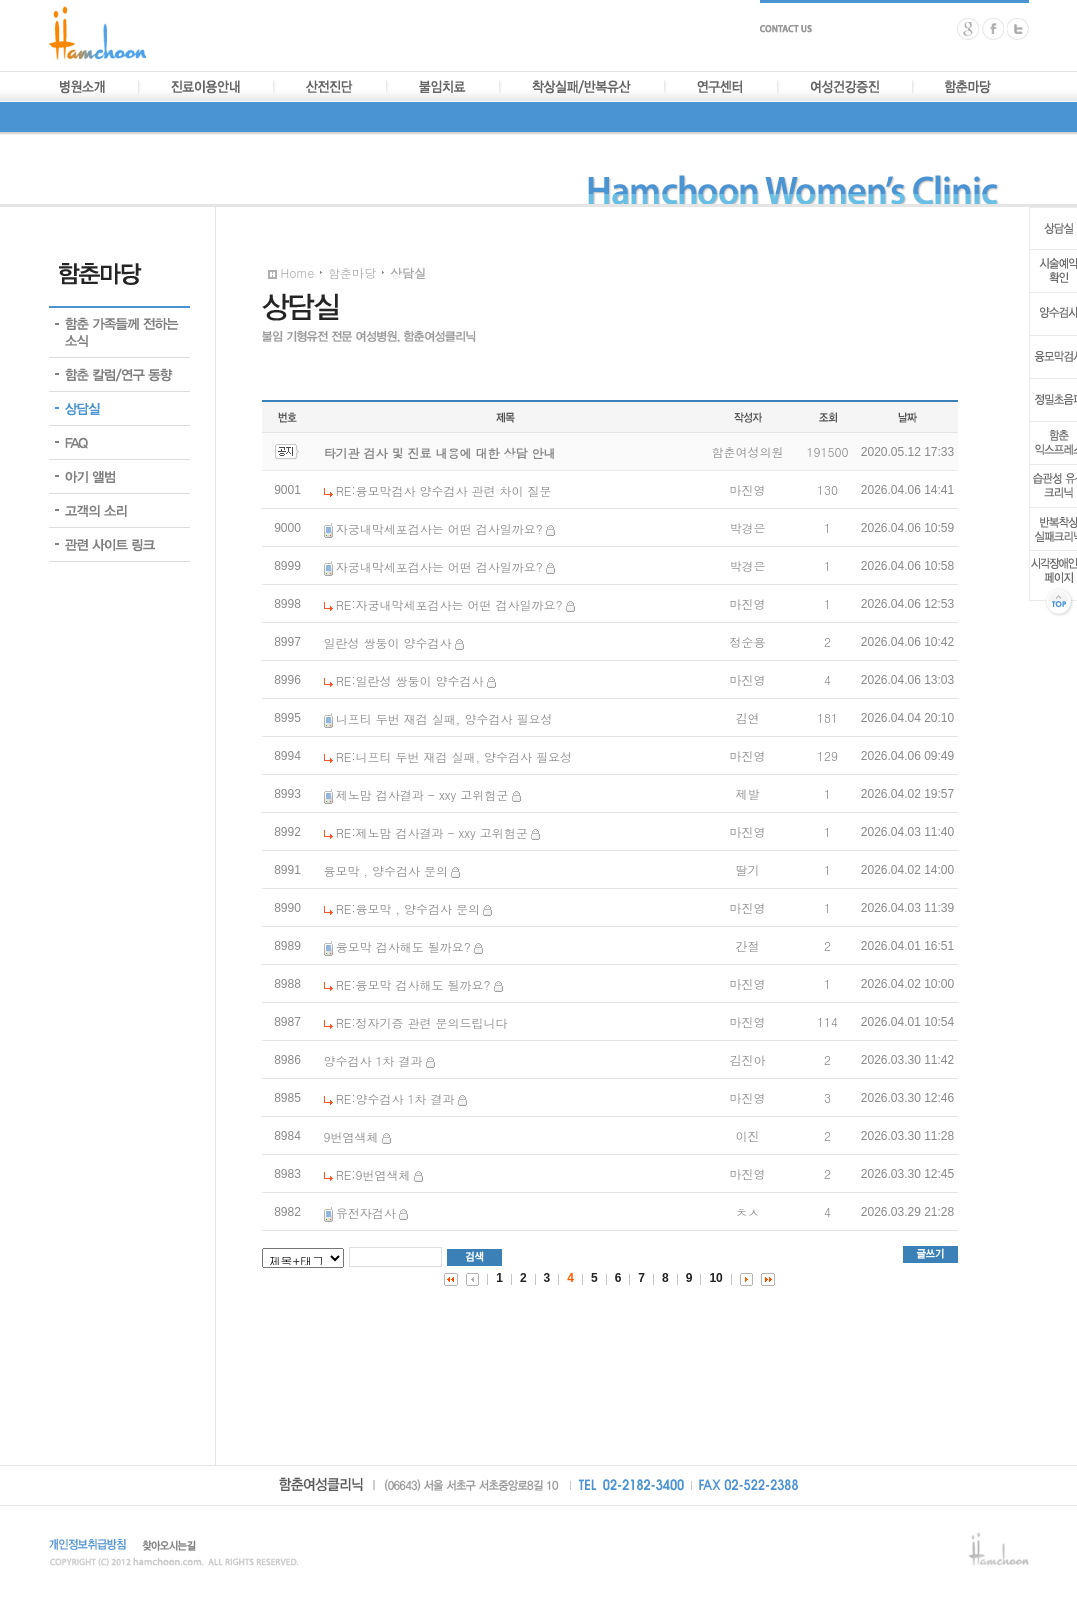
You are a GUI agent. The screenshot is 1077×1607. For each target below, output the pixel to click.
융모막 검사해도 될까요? (403, 946)
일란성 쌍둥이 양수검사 (388, 642)
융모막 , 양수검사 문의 (386, 870)
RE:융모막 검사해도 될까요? (413, 984)
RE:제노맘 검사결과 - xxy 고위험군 (432, 832)
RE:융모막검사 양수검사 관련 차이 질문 (444, 490)
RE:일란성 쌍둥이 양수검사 (410, 680)
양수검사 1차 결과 (373, 1060)
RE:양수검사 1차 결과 (395, 1098)
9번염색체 (351, 1136)
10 (715, 1278)
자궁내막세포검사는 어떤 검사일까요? (439, 528)
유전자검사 (366, 1212)
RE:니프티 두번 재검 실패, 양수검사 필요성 (454, 756)
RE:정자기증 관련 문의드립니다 (422, 1022)
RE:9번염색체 (373, 1174)
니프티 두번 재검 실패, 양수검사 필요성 (444, 718)
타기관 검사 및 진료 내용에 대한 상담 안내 (440, 452)
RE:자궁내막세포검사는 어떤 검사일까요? (449, 604)
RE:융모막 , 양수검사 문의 (408, 908)
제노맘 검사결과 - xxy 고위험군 (422, 794)
